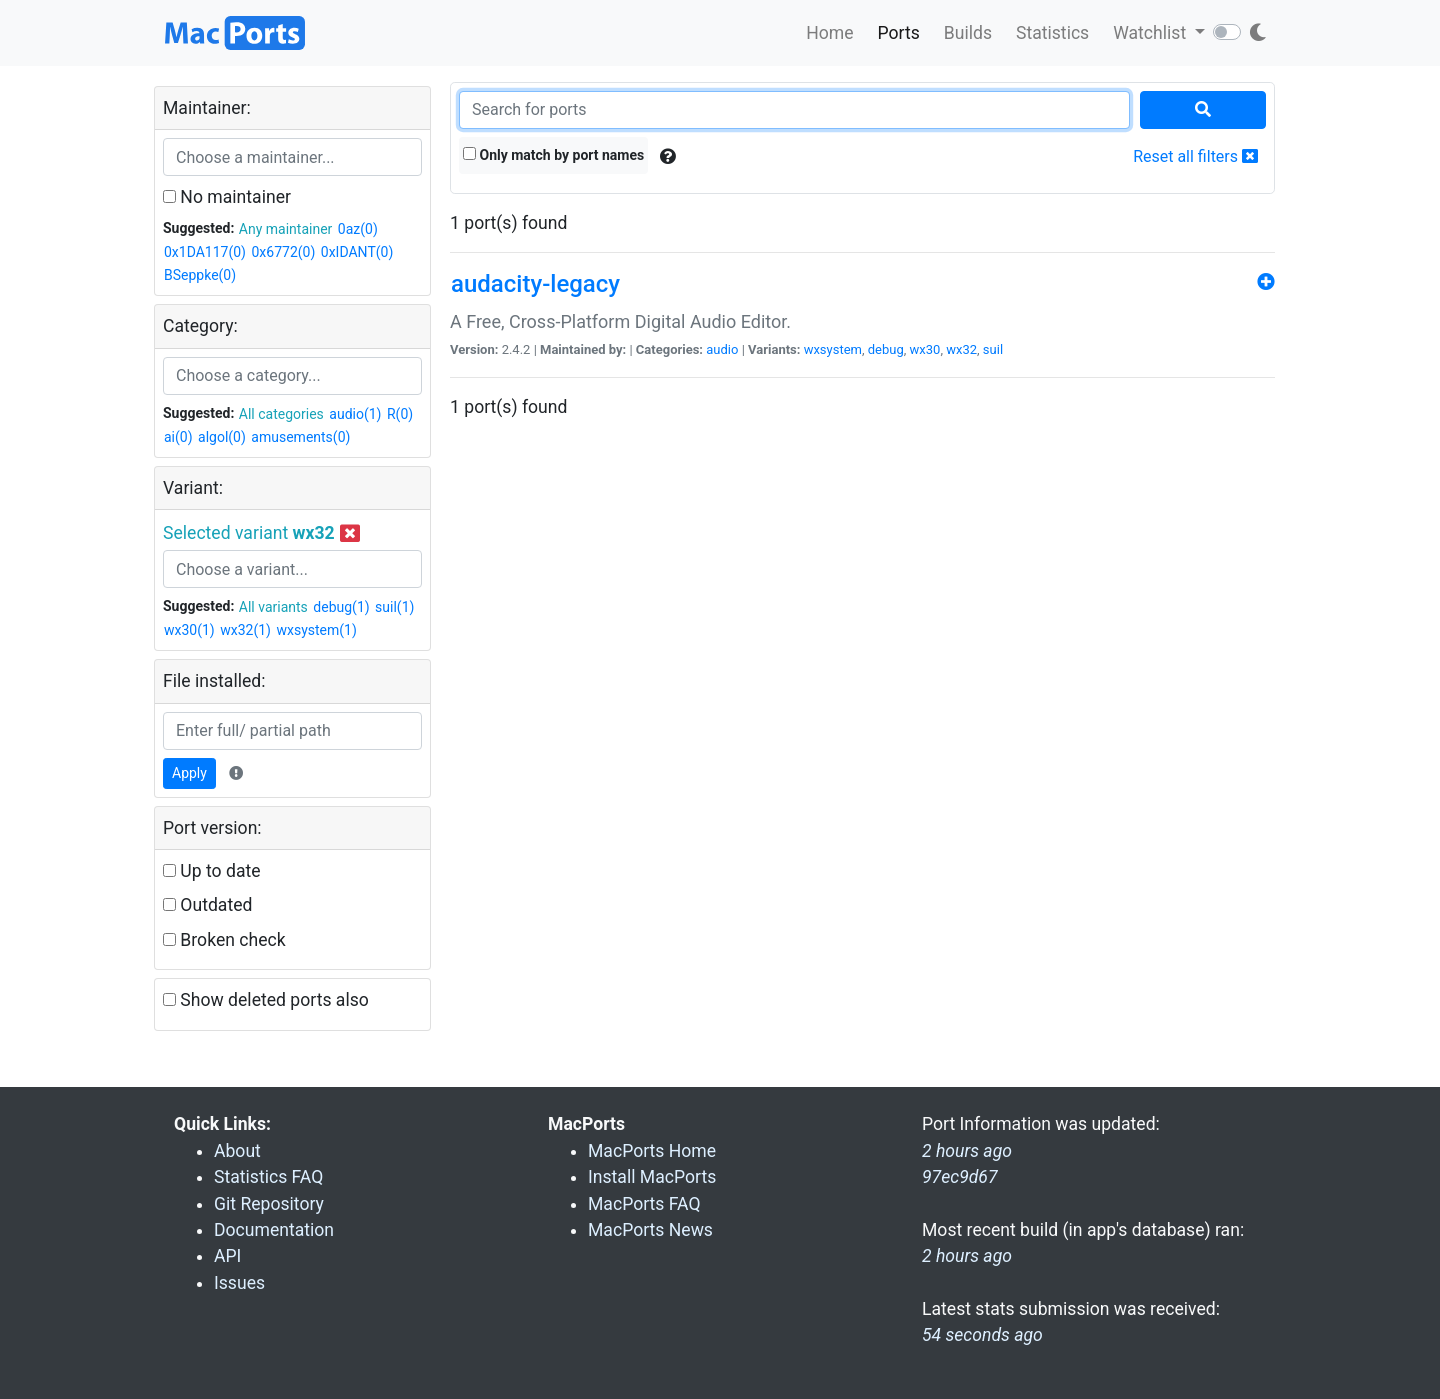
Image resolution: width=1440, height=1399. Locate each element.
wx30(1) (189, 630)
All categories (281, 414)
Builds (968, 33)
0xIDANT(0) (357, 252)
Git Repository (269, 1204)
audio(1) (355, 414)
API (227, 1256)
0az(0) (358, 229)
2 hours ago (967, 1256)
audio (722, 349)
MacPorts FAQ (644, 1204)
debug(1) (341, 607)
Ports (899, 33)
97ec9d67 (960, 1177)
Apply (189, 773)
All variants (273, 607)
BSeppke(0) (200, 275)
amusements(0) (300, 437)
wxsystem (833, 349)
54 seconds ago (982, 1335)
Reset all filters (1195, 156)
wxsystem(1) (316, 630)
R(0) (400, 414)
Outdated (207, 905)
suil (993, 349)
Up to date (212, 871)
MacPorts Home (652, 1151)
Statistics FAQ (268, 1177)
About (237, 1151)
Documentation (274, 1230)
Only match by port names (553, 155)
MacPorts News (650, 1230)
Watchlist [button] (1151, 33)
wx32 (961, 349)
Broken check (224, 940)
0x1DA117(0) (205, 252)
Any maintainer (286, 229)
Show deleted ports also (266, 1000)
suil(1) (394, 607)
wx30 (925, 349)
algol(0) (222, 437)
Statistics (1052, 33)
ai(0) (178, 437)
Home (829, 33)
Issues (239, 1283)
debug (886, 349)
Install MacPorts (652, 1177)
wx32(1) (245, 630)
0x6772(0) (283, 252)
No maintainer (227, 197)
